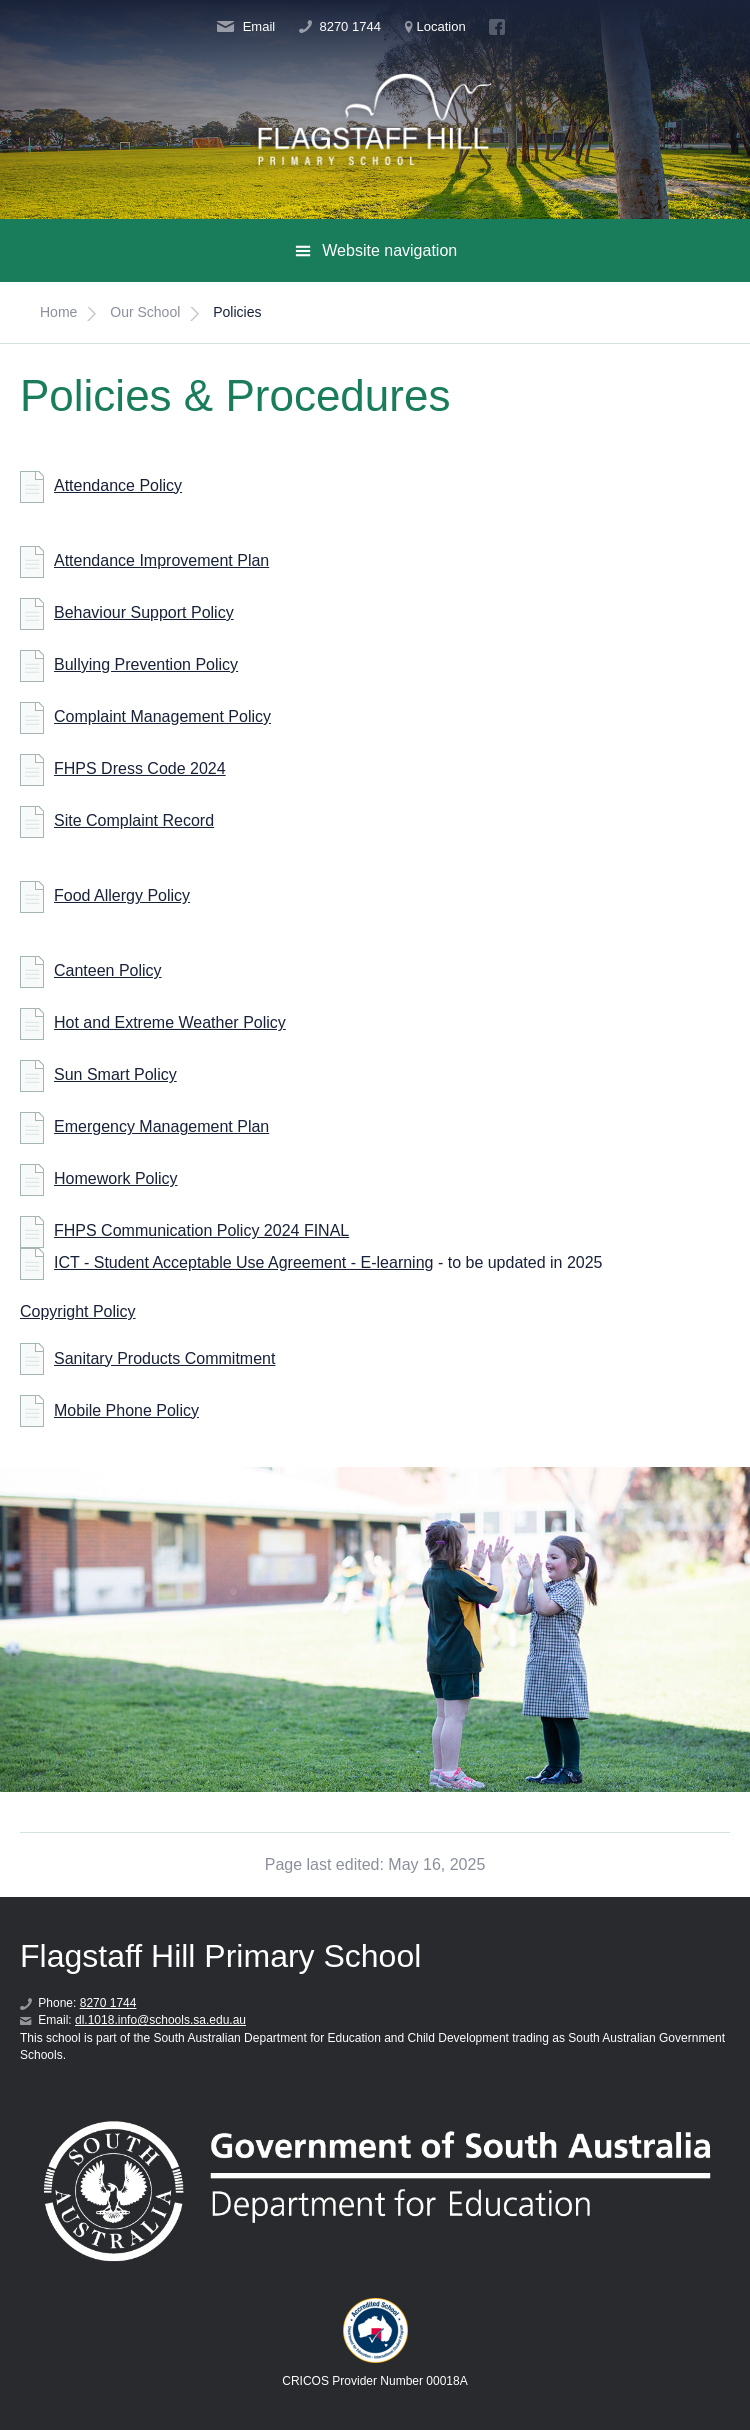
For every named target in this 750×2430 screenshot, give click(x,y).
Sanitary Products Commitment (164, 1358)
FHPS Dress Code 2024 (140, 768)
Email (246, 27)
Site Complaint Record (134, 820)
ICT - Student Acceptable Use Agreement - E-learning (243, 1262)
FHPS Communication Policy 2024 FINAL (201, 1230)
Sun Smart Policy (115, 1074)
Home (58, 312)
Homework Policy (116, 1178)
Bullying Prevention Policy (146, 664)
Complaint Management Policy (162, 716)
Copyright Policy (78, 1311)
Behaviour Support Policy (144, 612)
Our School (145, 312)
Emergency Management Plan (161, 1126)
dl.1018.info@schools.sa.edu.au (160, 2020)
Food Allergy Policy (122, 895)
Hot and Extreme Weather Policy (170, 1022)
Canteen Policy (108, 970)
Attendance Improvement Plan (161, 560)
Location (435, 27)
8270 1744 (340, 27)
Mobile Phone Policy (126, 1410)
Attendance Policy (118, 485)
